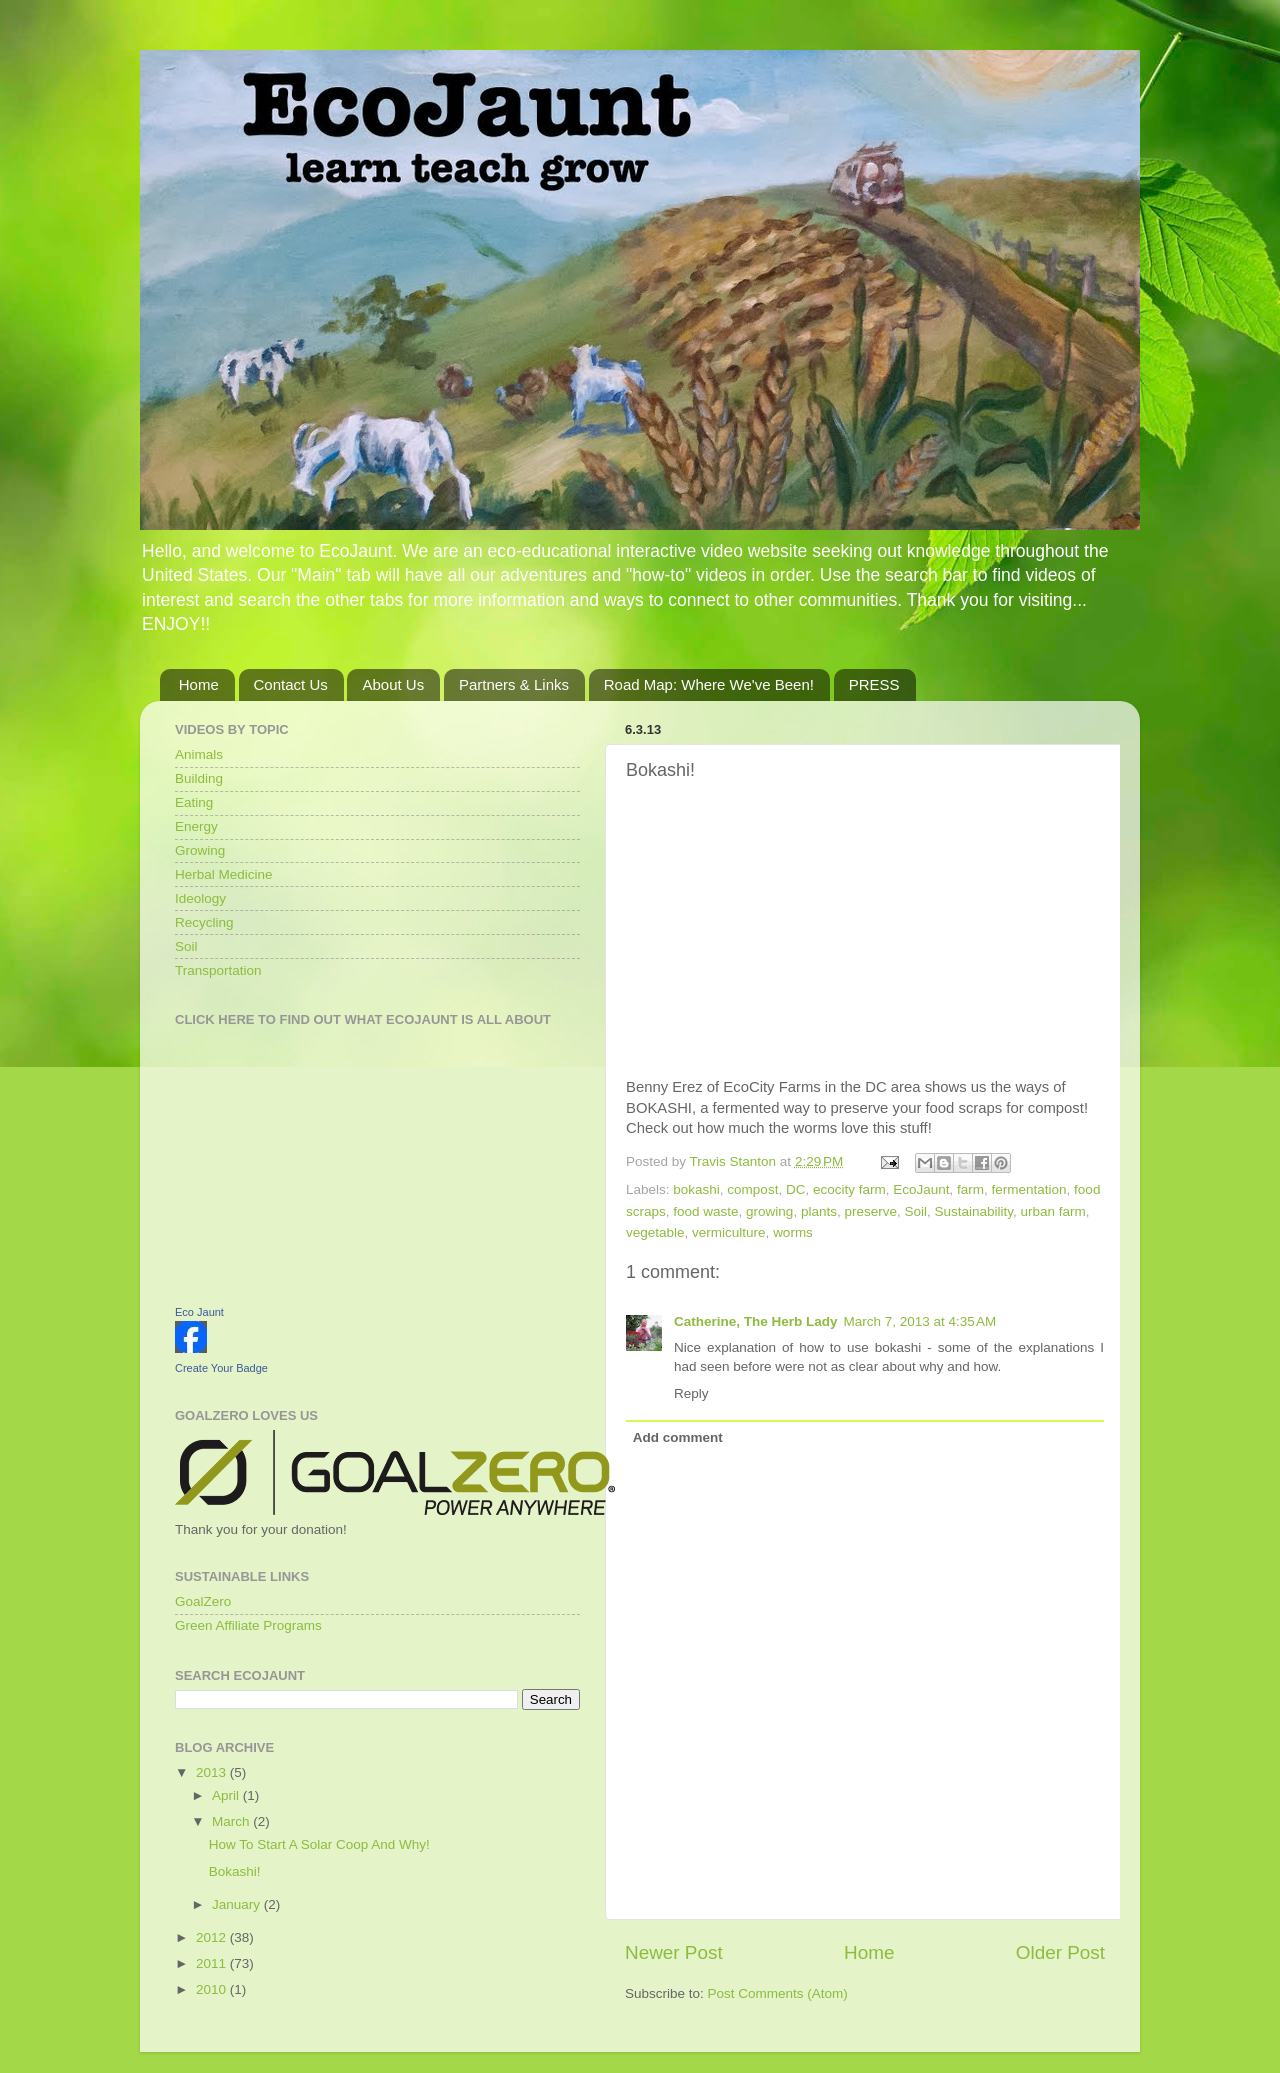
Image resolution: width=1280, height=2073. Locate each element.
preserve (870, 1211)
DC (796, 1189)
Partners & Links (514, 684)
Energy (196, 826)
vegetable (655, 1232)
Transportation (218, 970)
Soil (915, 1211)
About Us (393, 684)
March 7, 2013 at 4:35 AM (920, 1321)
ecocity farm (849, 1189)
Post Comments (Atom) (778, 1993)
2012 (213, 1937)
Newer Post (674, 1952)
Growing (200, 850)
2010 (213, 1989)
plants (819, 1211)
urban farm (1053, 1211)
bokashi (696, 1189)
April (227, 1795)
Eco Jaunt (199, 1312)
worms (793, 1232)
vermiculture (729, 1232)
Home (199, 684)
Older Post (1060, 1952)
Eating (194, 802)
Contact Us (291, 684)
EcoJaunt (921, 1189)
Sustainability (974, 1211)
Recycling (204, 922)
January (238, 1904)
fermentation (1029, 1189)
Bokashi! (235, 1871)
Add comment (678, 1437)
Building (199, 778)
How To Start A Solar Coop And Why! (319, 1844)
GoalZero (203, 1601)
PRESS (874, 684)
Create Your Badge (221, 1368)
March (232, 1821)
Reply (691, 1393)
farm (970, 1189)
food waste (705, 1211)
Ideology (200, 898)
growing (769, 1211)
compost (752, 1189)
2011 (213, 1963)
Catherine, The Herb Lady (756, 1321)
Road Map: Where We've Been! (709, 684)
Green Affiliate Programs (248, 1625)
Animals (199, 754)
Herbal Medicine (224, 874)
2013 (213, 1772)
